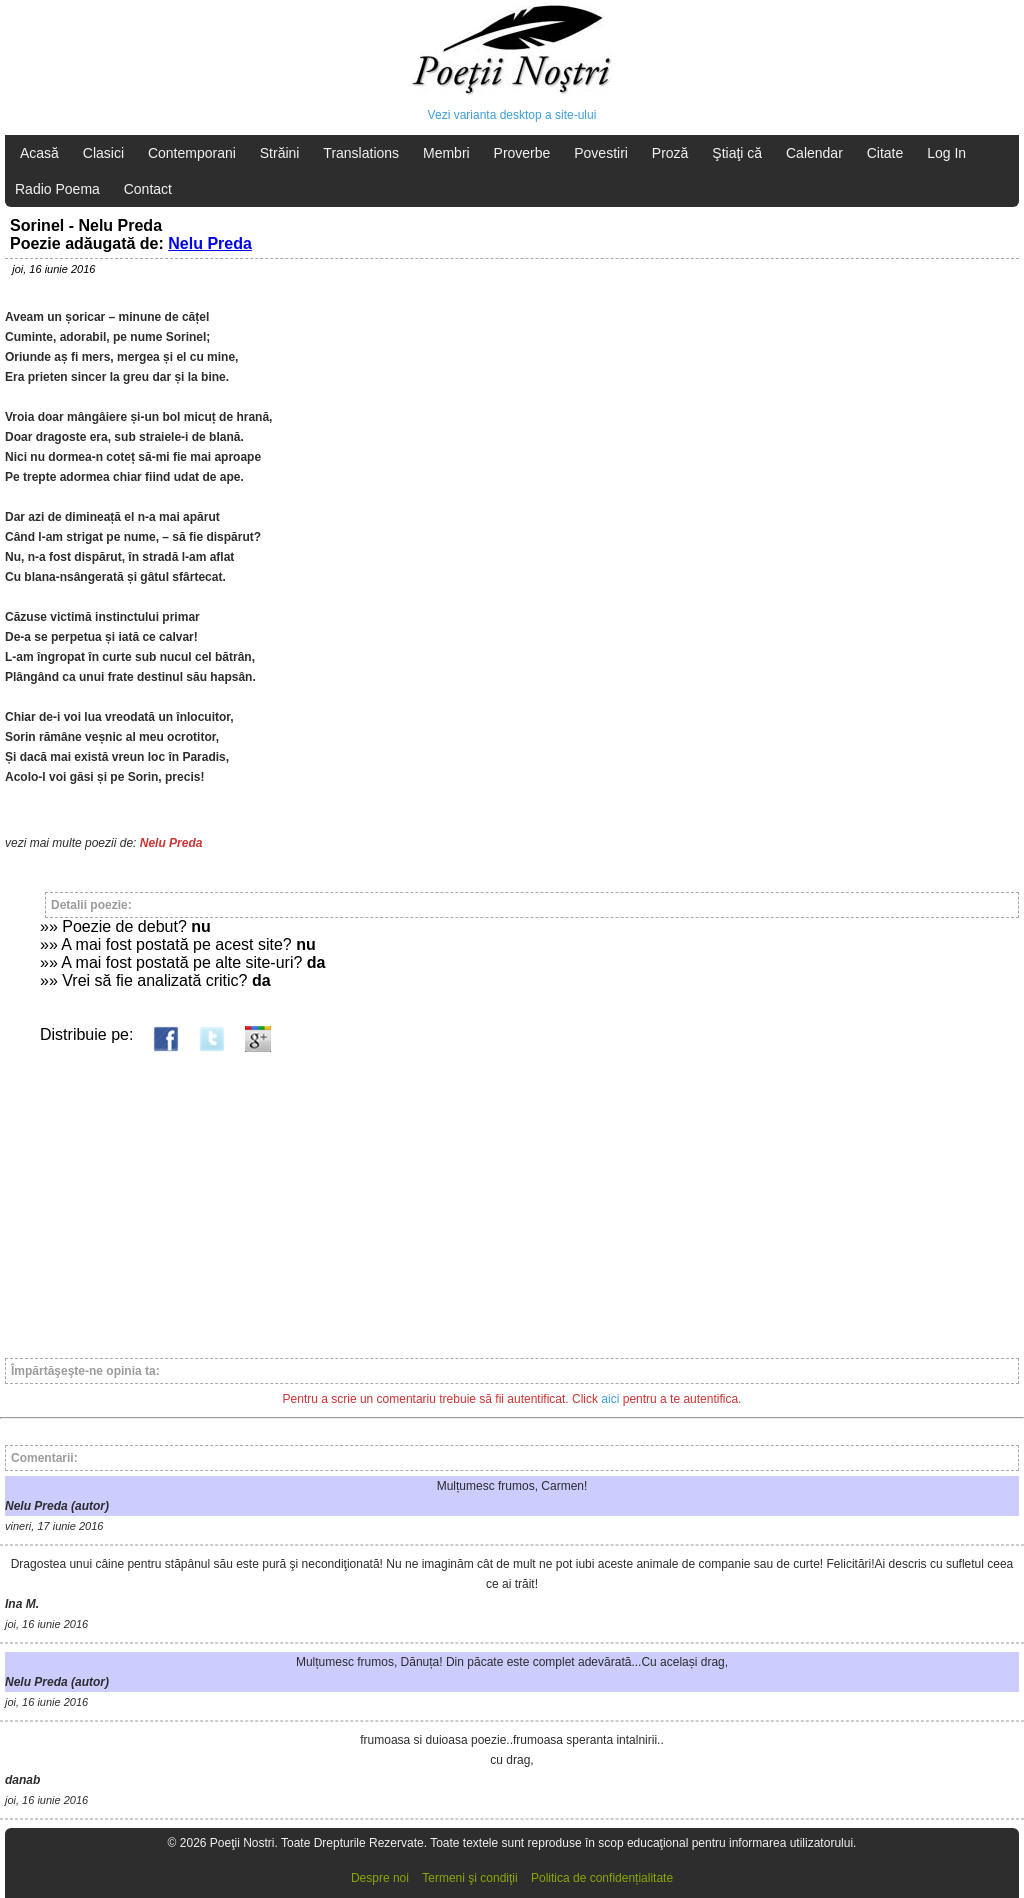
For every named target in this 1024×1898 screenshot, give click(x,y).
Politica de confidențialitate (602, 1878)
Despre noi (380, 1878)
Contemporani (192, 153)
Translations (361, 153)
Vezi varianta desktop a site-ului (512, 115)
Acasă (39, 153)
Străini (280, 153)
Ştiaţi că (737, 153)
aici (610, 1399)
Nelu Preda (210, 243)
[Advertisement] (512, 1196)
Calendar (814, 153)
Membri (446, 153)
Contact (148, 189)
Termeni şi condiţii (469, 1878)
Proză (670, 153)
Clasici (103, 153)
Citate (885, 153)
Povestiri (601, 153)
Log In (946, 153)
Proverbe (522, 153)
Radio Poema (57, 189)
